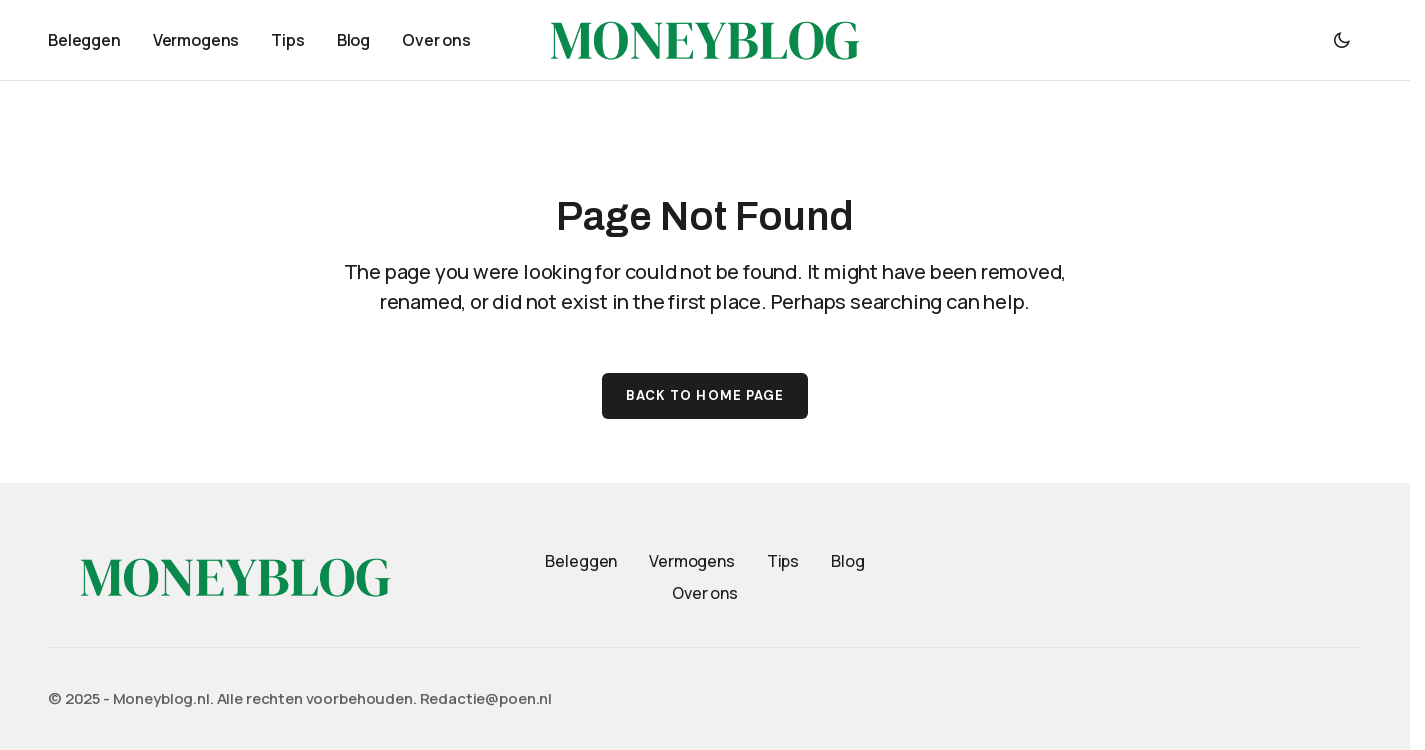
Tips (783, 561)
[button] (1342, 40)
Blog (847, 561)
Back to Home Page (705, 395)
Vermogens (692, 561)
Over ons (705, 593)
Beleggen (581, 561)
